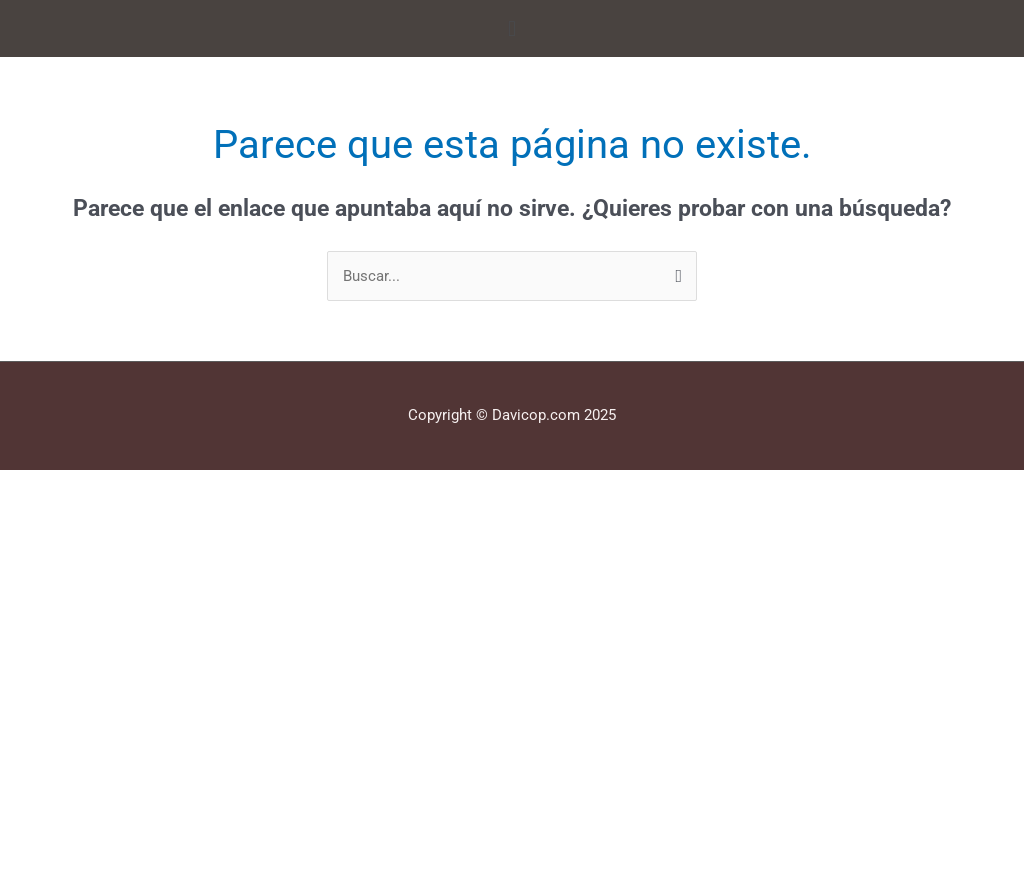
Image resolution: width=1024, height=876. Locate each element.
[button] (511, 28)
